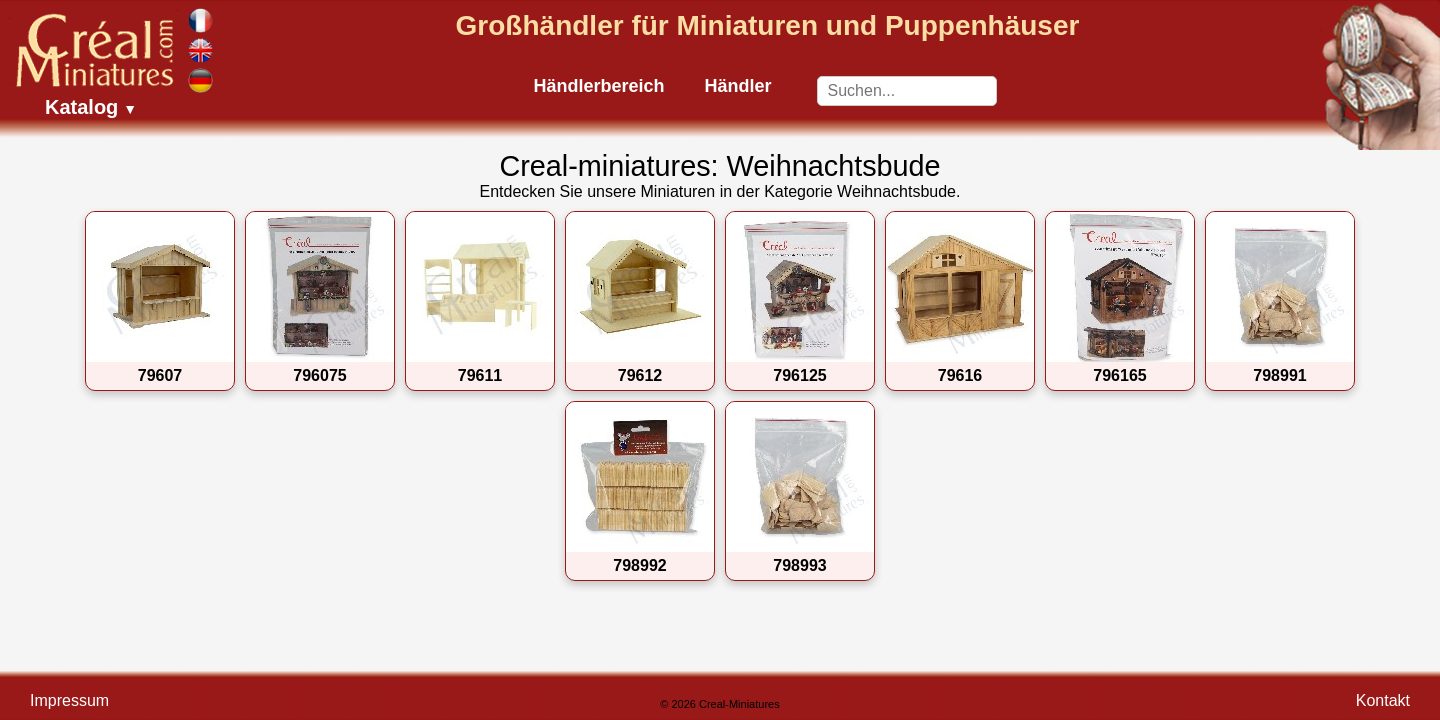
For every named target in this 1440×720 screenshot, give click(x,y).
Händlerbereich (598, 86)
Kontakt (1383, 700)
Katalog (91, 107)
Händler (738, 86)
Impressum (69, 700)
